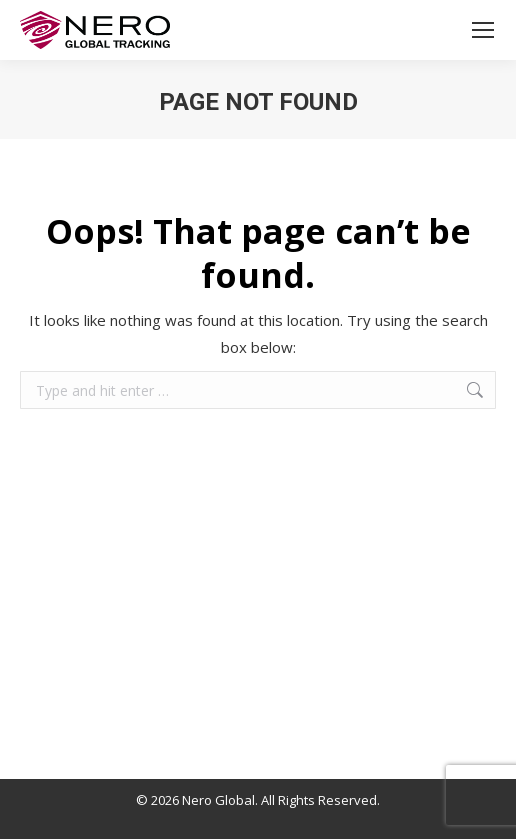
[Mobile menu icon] (483, 30)
